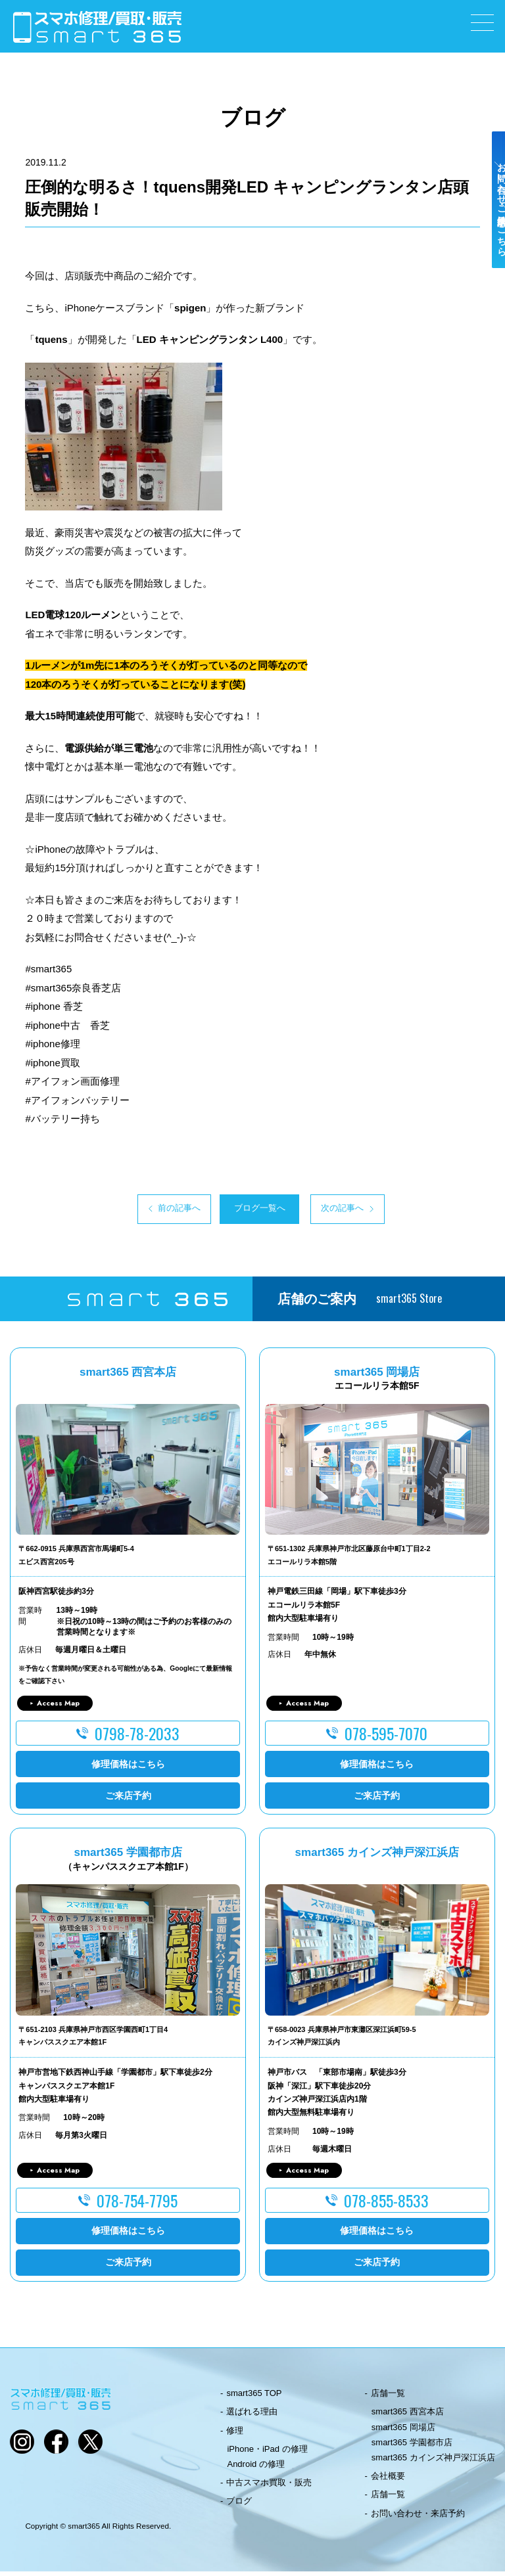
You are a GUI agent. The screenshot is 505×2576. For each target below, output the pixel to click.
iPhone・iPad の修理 (267, 2453)
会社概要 (388, 2480)
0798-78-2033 (137, 1738)
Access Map (58, 1707)
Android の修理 (255, 2469)
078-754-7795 (137, 2205)
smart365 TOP (253, 2398)
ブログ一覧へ (252, 1211)
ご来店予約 (128, 1799)
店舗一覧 (388, 2398)
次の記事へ (375, 1211)
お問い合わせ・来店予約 (418, 2517)
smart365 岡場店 (403, 2431)
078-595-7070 (386, 1738)
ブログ (239, 2505)
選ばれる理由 (251, 2416)
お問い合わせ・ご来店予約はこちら (490, 231)
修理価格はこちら (128, 1767)
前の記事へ (130, 1211)
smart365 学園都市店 (412, 2446)
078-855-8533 (386, 2205)
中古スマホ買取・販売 (269, 2487)
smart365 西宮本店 (408, 2416)
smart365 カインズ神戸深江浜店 (433, 2462)
